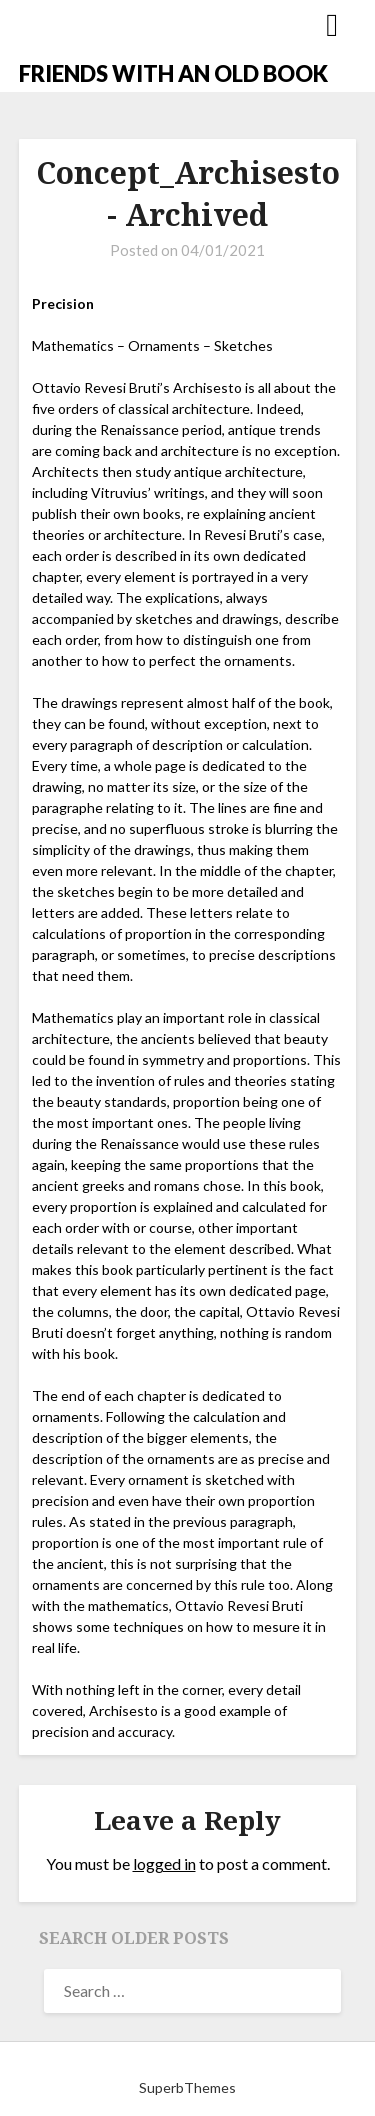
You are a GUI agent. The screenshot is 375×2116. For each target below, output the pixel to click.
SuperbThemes (187, 2087)
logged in (164, 1863)
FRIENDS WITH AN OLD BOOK (173, 73)
